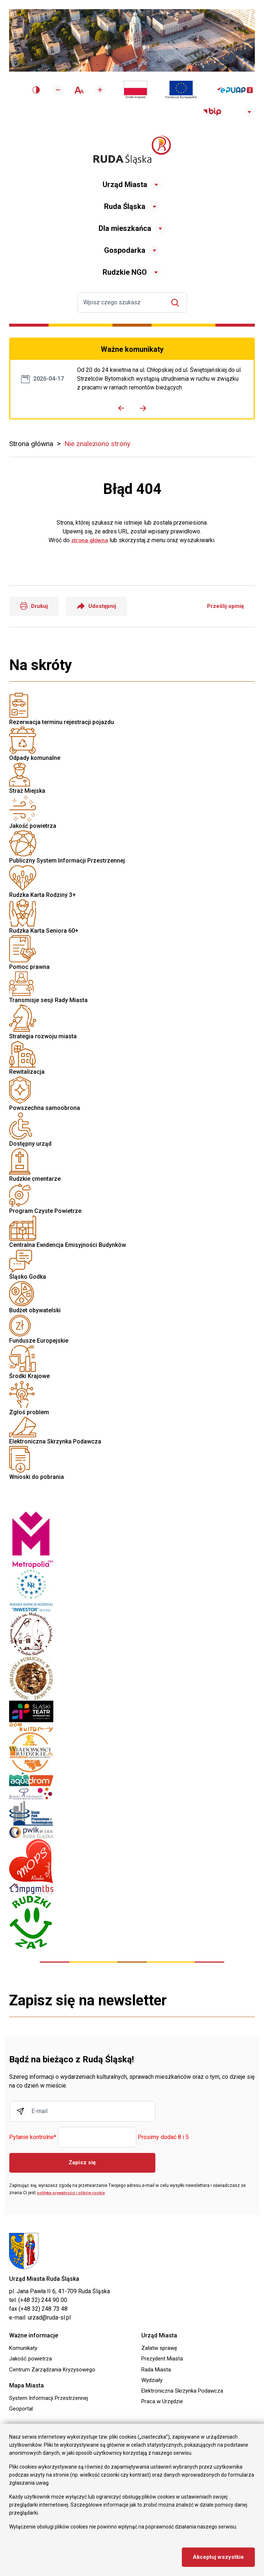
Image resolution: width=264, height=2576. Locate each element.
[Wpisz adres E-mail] (82, 2111)
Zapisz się (82, 2163)
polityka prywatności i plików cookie (73, 2193)
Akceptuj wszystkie (217, 2556)
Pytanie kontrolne (32, 2137)
